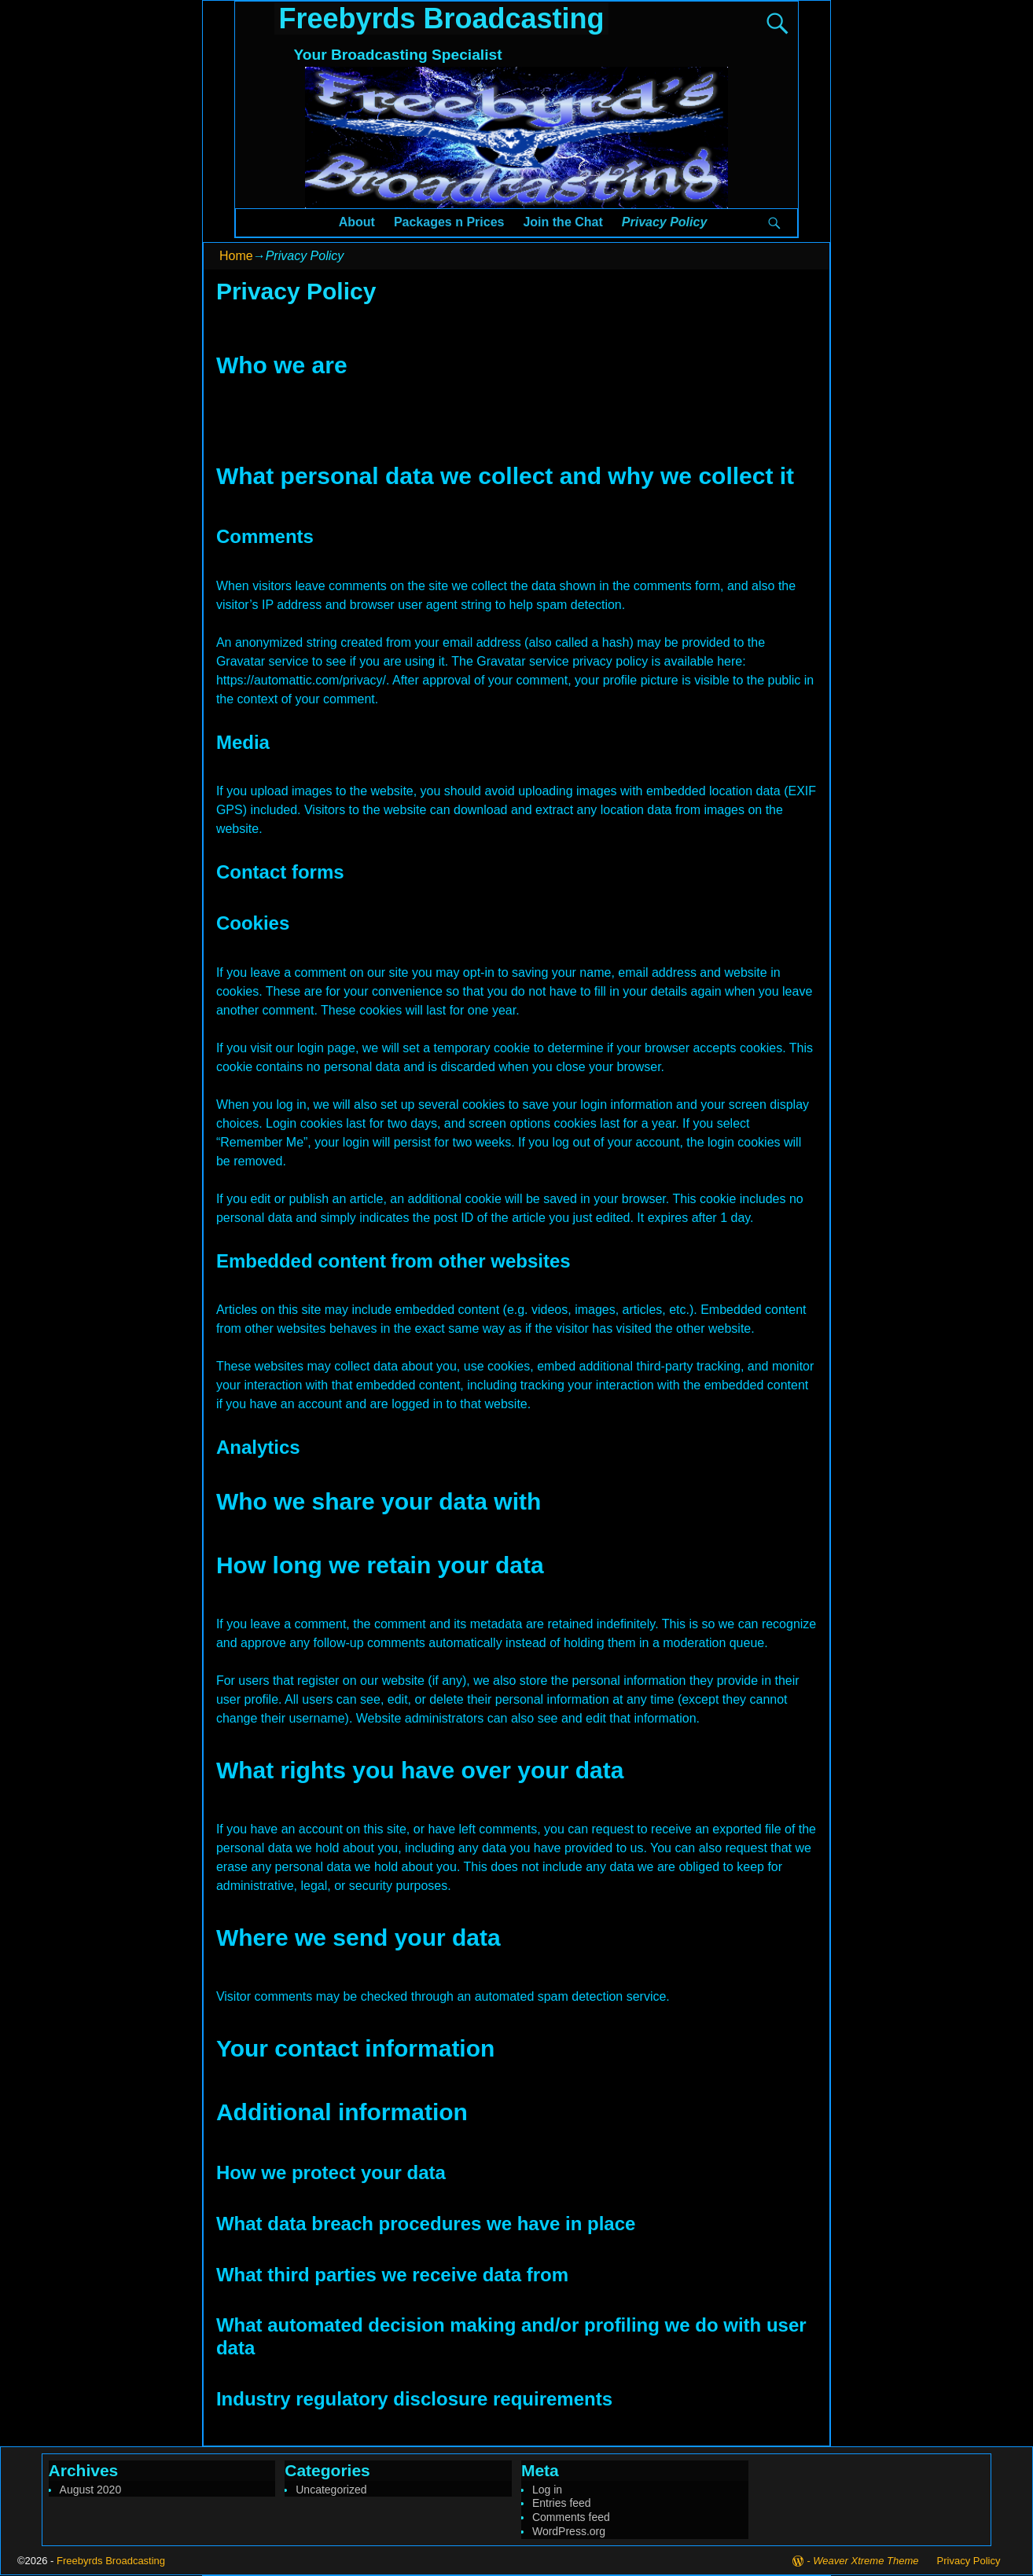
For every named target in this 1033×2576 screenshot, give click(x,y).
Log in (547, 2489)
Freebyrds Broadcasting (441, 18)
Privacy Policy (665, 222)
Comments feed (571, 2517)
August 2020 (91, 2489)
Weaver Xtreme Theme (865, 2561)
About (357, 222)
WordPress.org (568, 2531)
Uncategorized (331, 2489)
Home (236, 255)
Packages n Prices (449, 222)
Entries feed (561, 2503)
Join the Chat (562, 222)
